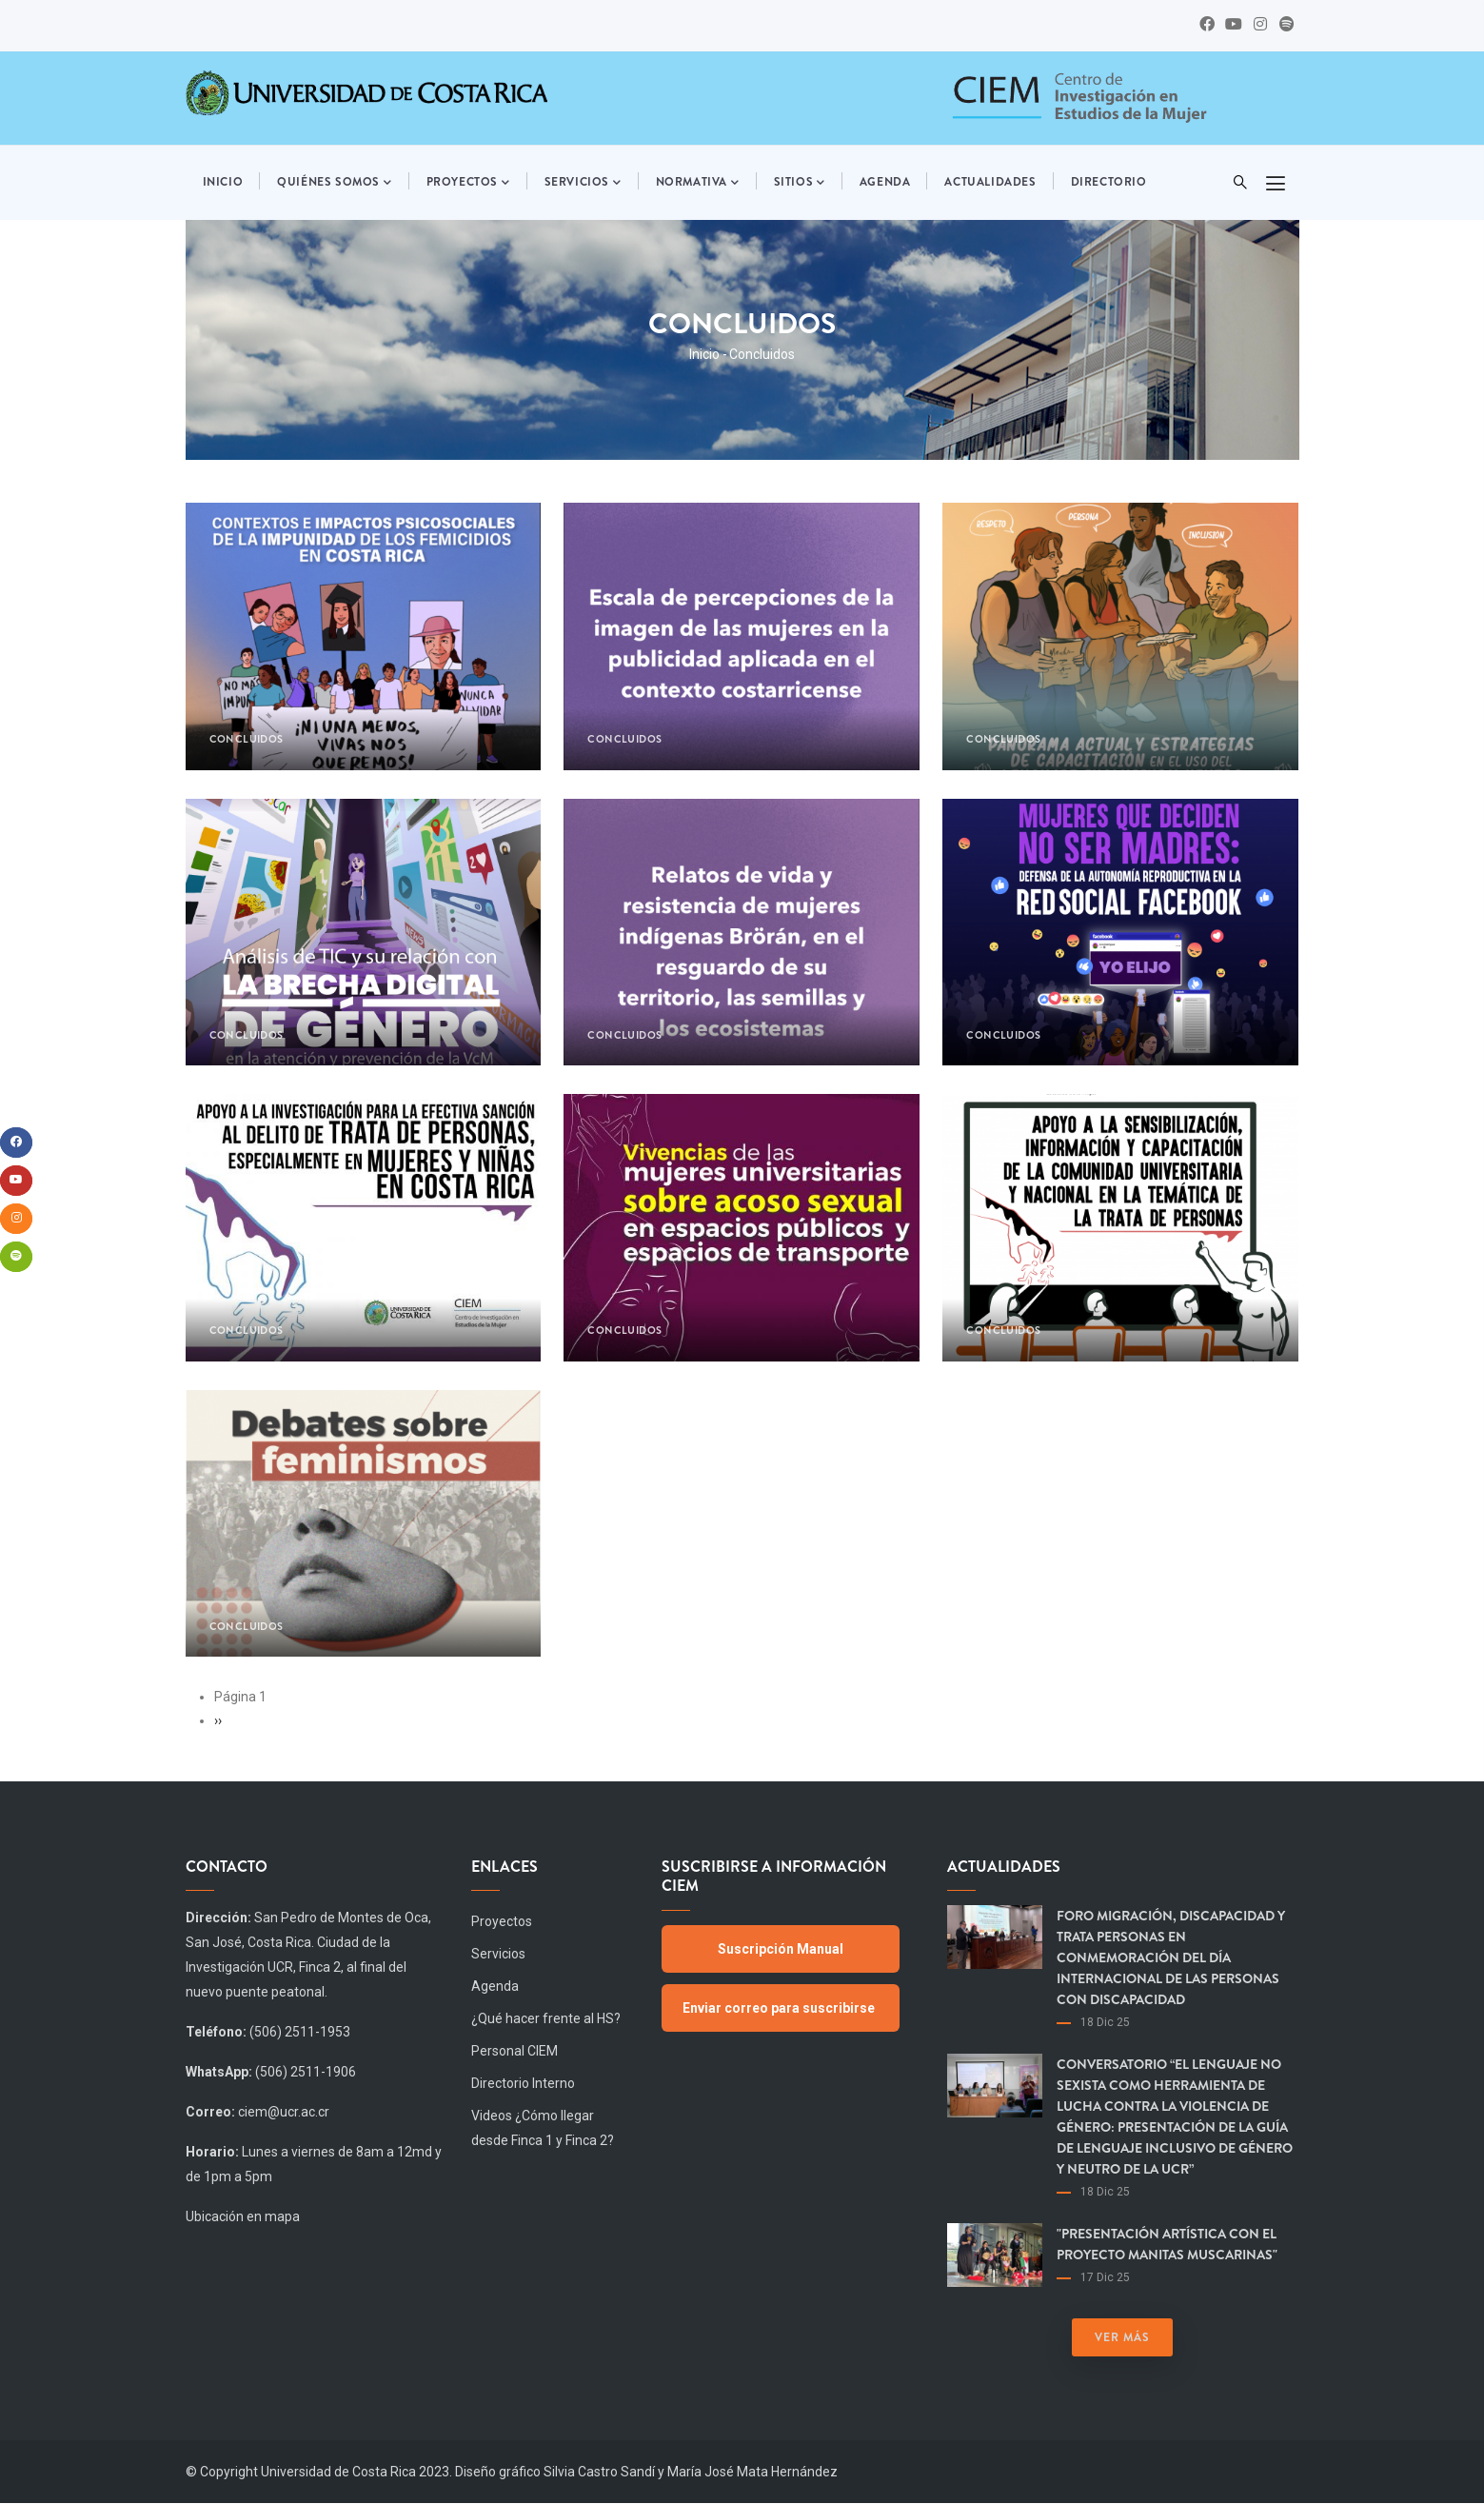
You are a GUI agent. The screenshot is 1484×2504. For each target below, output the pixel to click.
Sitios (799, 182)
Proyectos (468, 182)
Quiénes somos (334, 182)
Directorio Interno (523, 2083)
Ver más (1122, 2337)
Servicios (583, 182)
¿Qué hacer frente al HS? (546, 2018)
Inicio (223, 181)
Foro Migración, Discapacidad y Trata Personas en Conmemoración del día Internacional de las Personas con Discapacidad (1171, 1957)
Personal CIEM (514, 2050)
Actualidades (990, 181)
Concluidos (246, 738)
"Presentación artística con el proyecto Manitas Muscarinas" (1167, 2244)
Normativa (698, 182)
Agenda (885, 181)
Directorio (1109, 181)
